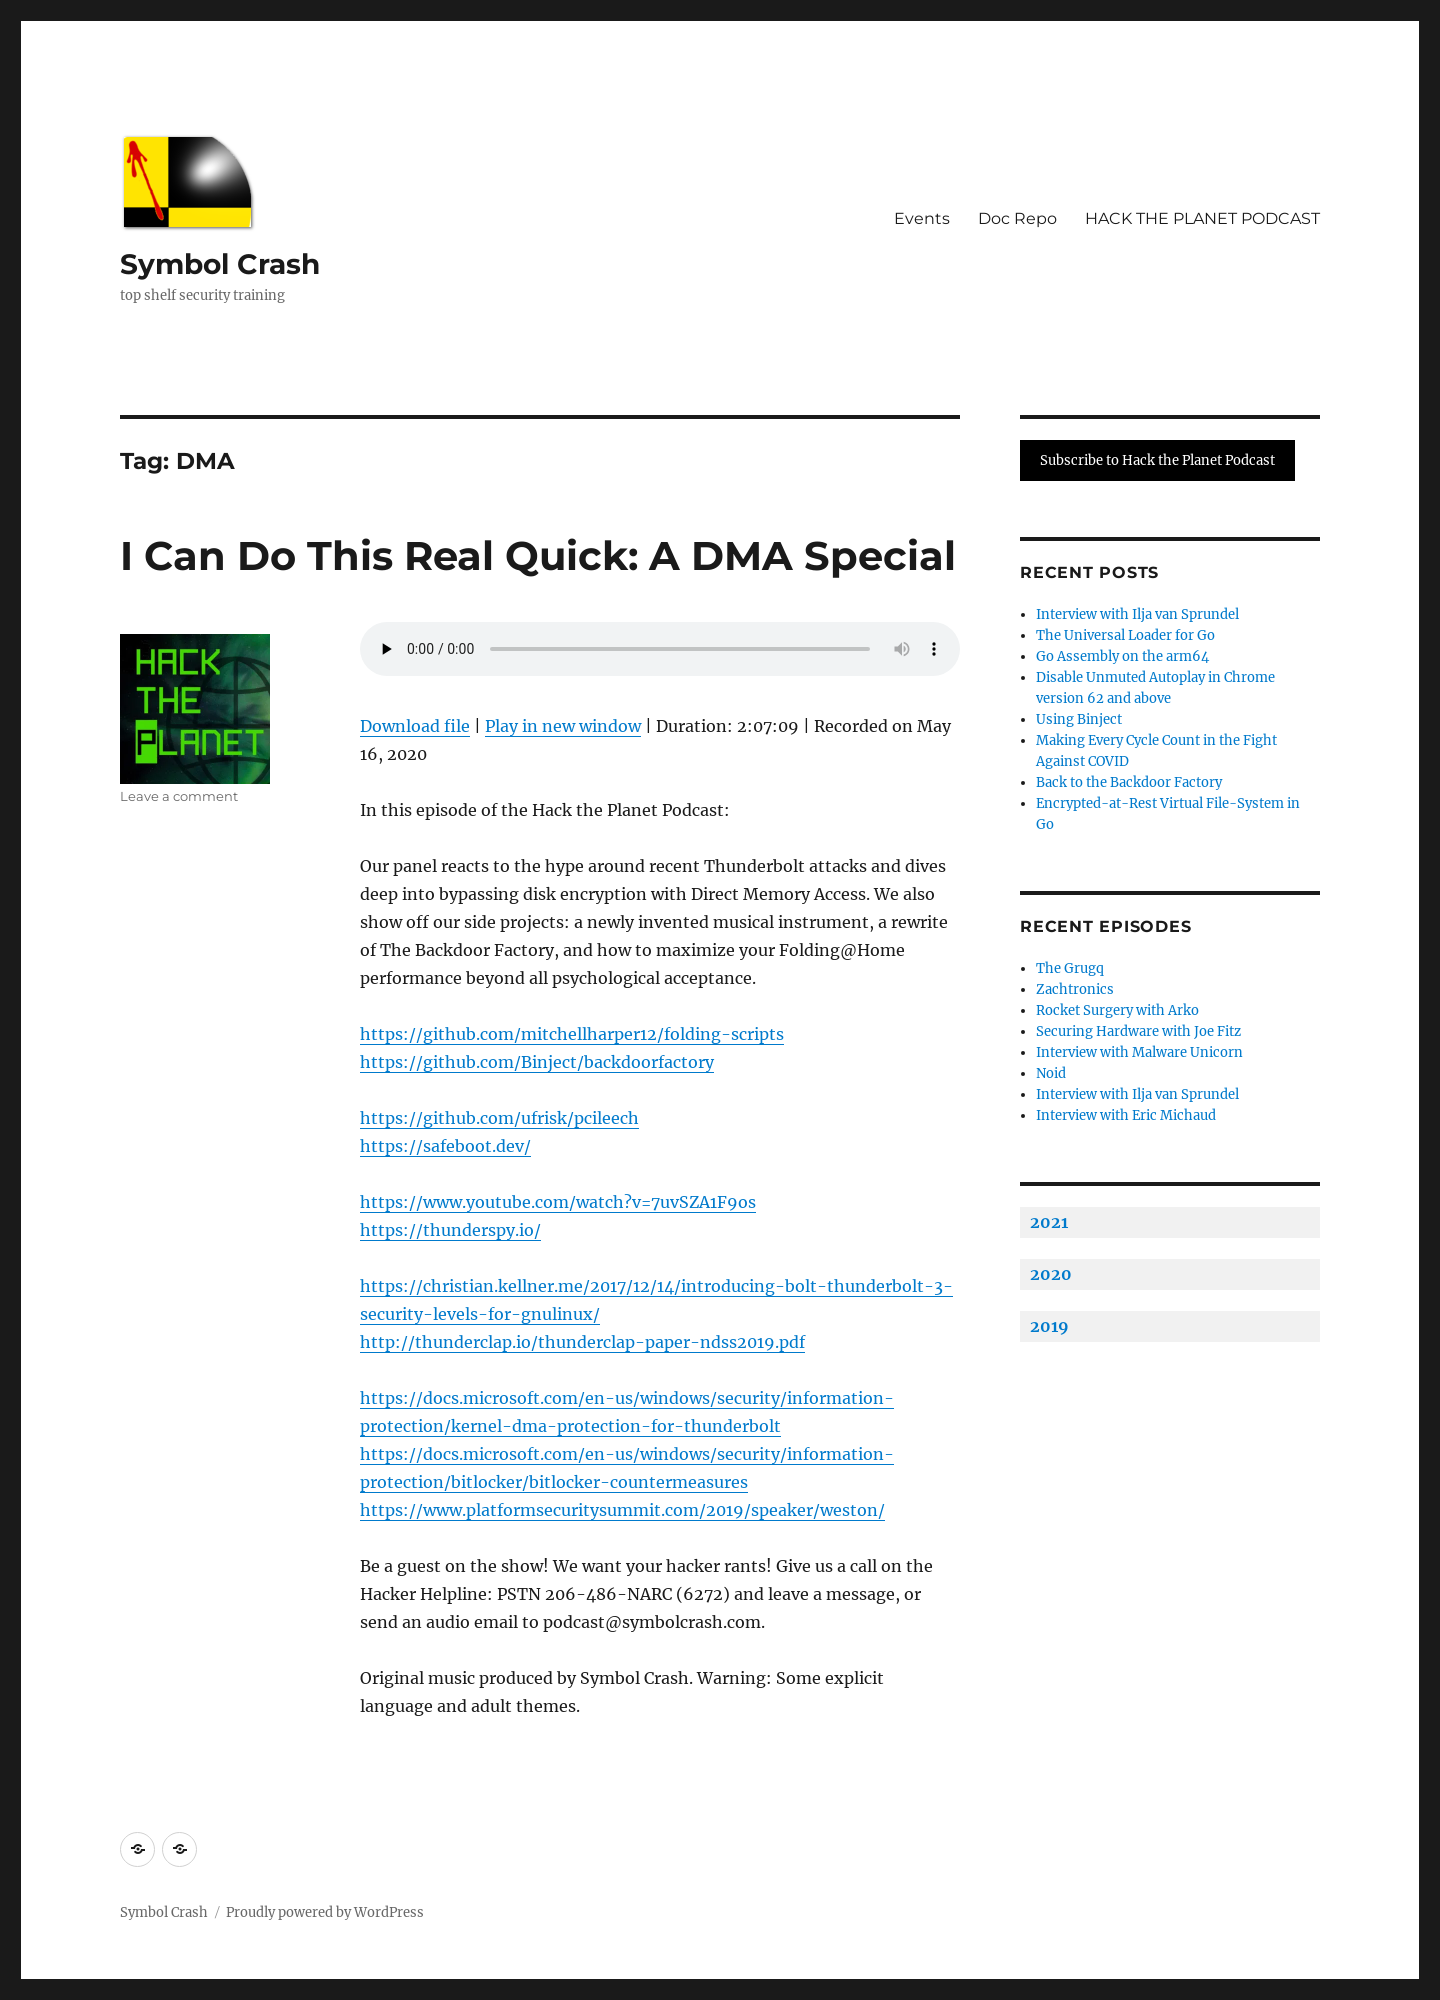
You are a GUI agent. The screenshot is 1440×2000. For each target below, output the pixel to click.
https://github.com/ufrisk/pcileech (499, 1118)
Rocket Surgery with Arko (1117, 1010)
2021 (1049, 1222)
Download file (415, 726)
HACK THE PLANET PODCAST (1202, 218)
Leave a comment (179, 796)
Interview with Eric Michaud (1126, 1115)
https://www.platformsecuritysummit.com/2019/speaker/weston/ (622, 1510)
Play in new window (563, 726)
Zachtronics (1075, 989)
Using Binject (1079, 719)
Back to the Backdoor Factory (1129, 782)
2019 (1049, 1326)
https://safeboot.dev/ (445, 1146)
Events (922, 218)
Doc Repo (1017, 218)
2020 (1051, 1274)
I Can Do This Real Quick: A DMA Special (538, 555)
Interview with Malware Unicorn (1139, 1052)
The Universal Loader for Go (1125, 635)
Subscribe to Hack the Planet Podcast (1157, 460)
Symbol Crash (220, 264)
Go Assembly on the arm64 (1122, 656)
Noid (1051, 1073)
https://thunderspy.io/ (450, 1230)
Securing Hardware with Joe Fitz (1138, 1031)
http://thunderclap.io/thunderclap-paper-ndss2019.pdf (582, 1342)
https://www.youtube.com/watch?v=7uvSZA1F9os (558, 1202)
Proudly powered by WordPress (325, 1912)
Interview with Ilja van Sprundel (1137, 614)
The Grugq (1070, 968)
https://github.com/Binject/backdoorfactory (537, 1062)
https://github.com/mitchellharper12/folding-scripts (572, 1034)
